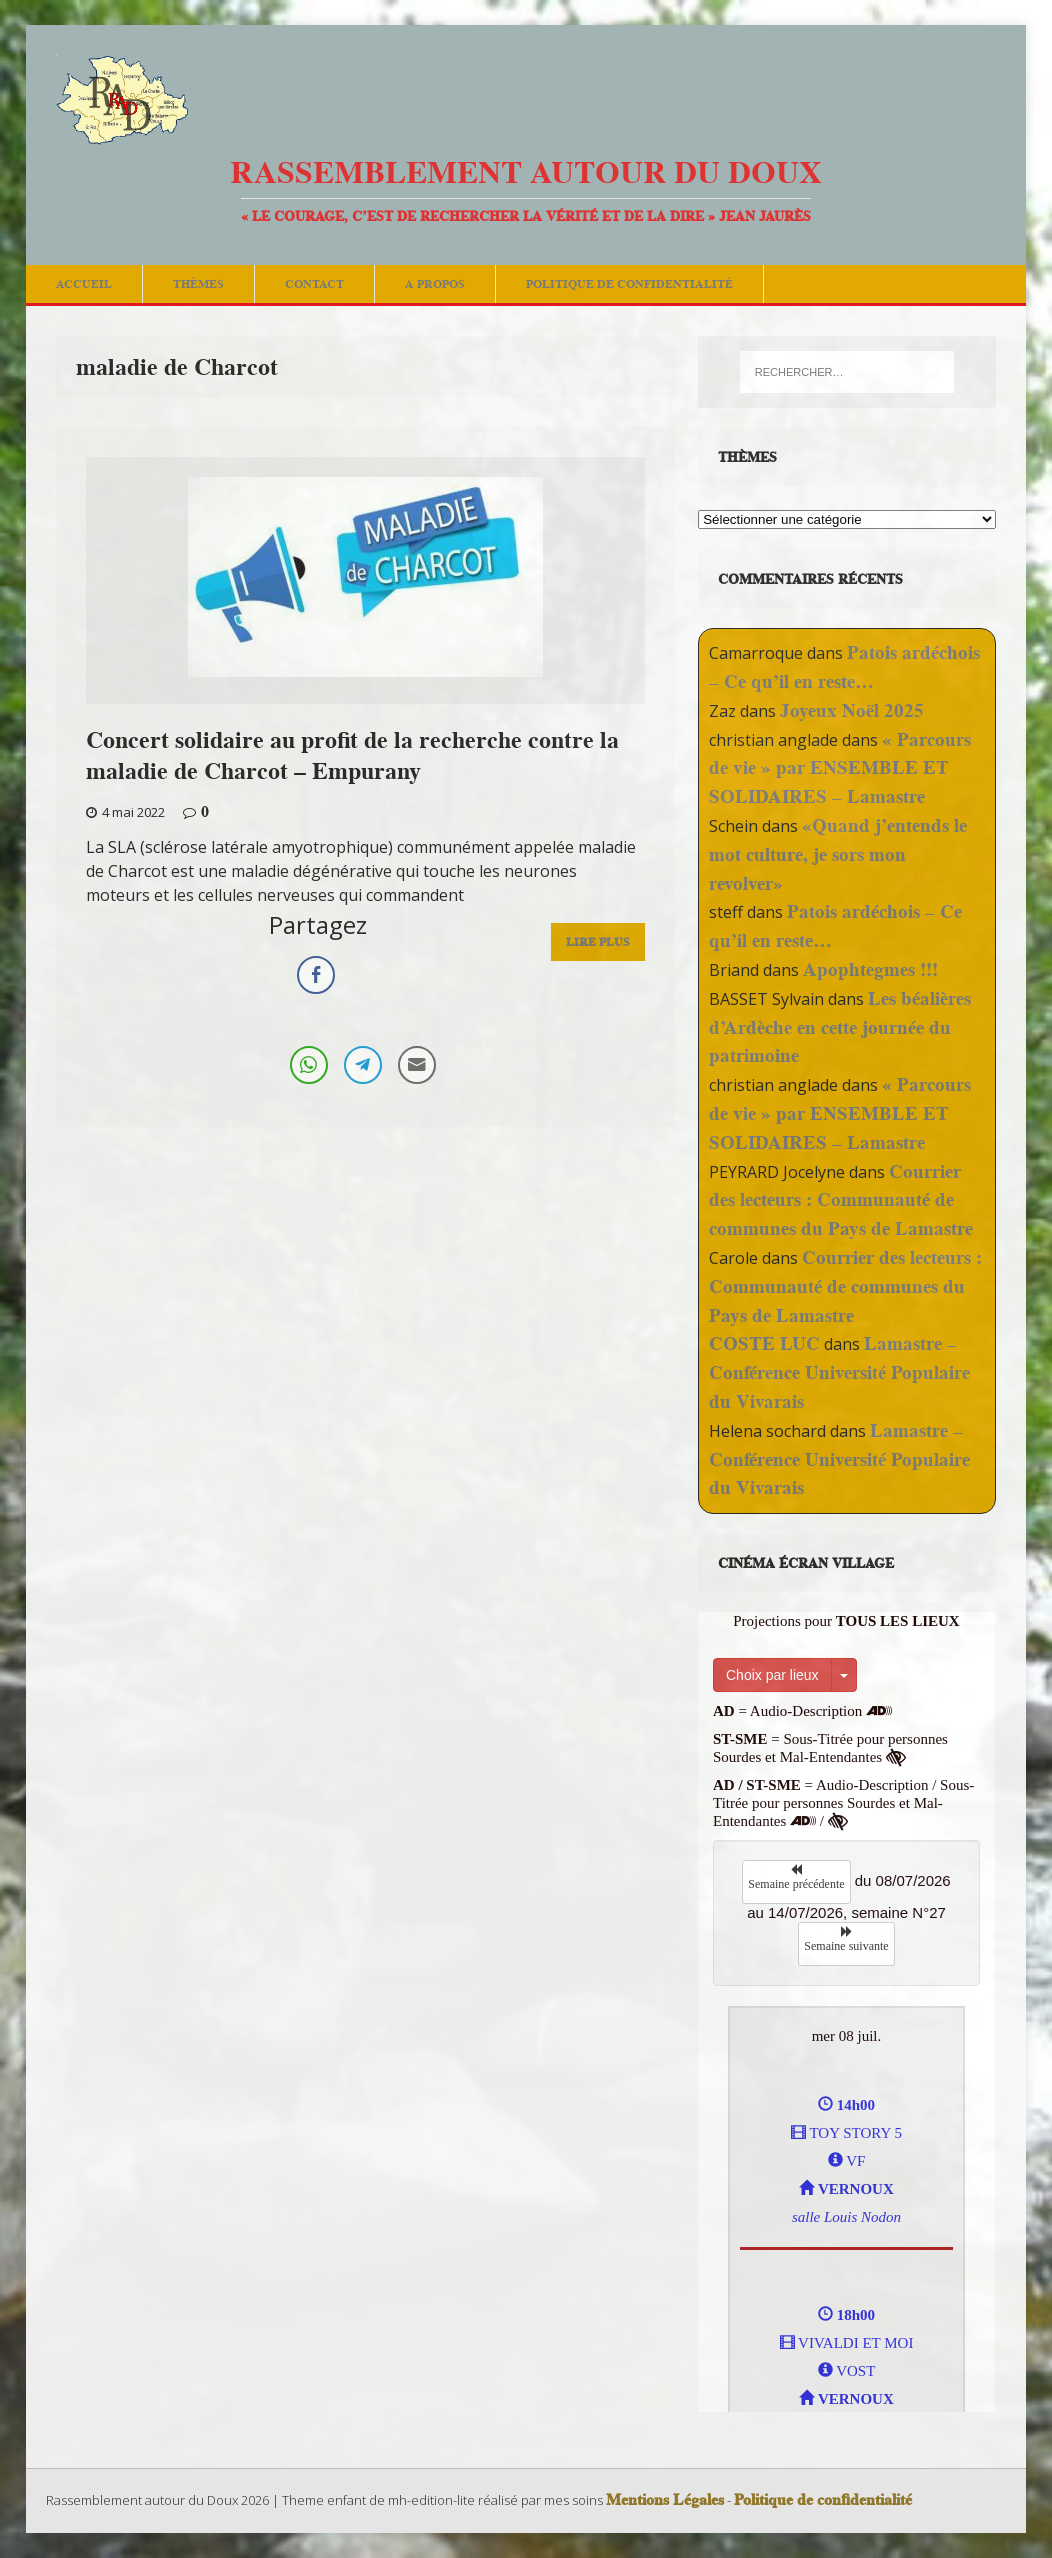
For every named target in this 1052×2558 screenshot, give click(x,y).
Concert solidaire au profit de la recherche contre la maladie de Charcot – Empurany (352, 755)
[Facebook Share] (316, 975)
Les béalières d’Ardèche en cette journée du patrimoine (840, 1027)
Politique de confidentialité (629, 283)
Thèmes (198, 283)
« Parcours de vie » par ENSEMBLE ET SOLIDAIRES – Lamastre (840, 768)
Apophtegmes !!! (870, 969)
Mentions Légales (665, 2500)
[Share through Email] (417, 1065)
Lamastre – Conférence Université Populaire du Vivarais (839, 1372)
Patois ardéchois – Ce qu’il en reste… (844, 667)
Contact (314, 283)
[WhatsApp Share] (309, 1065)
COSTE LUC (764, 1343)
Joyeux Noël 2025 (852, 710)
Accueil (84, 283)
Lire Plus (598, 941)
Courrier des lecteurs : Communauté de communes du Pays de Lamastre (841, 1200)
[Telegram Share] (363, 1065)
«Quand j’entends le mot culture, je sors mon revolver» (838, 854)
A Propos (435, 283)
